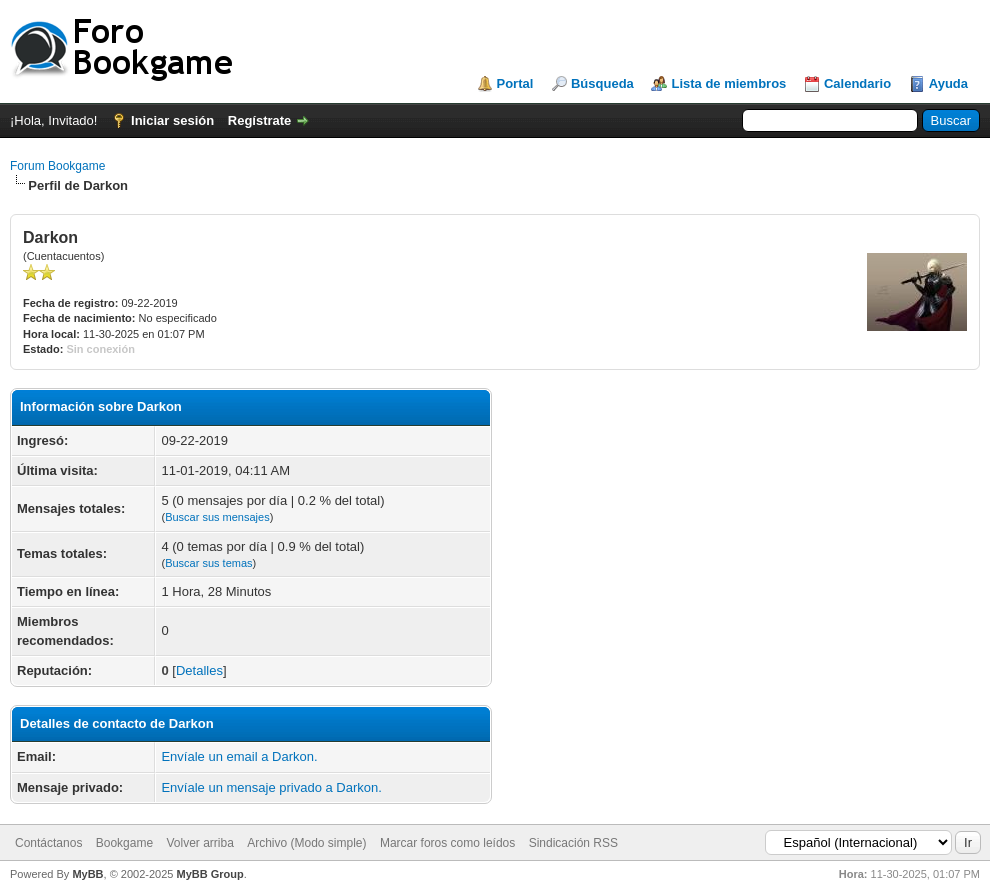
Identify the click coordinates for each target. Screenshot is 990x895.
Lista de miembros (728, 83)
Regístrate (260, 120)
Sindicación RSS (573, 843)
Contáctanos (48, 843)
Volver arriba (199, 843)
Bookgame (124, 843)
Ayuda (948, 83)
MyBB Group (209, 874)
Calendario (857, 83)
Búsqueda (602, 83)
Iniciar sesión (172, 120)
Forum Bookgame (57, 166)
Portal (515, 83)
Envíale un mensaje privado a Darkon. (271, 787)
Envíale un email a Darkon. (239, 756)
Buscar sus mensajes (217, 517)
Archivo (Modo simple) (306, 843)
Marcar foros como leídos (447, 843)
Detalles (199, 670)
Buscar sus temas (208, 563)
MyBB (87, 874)
